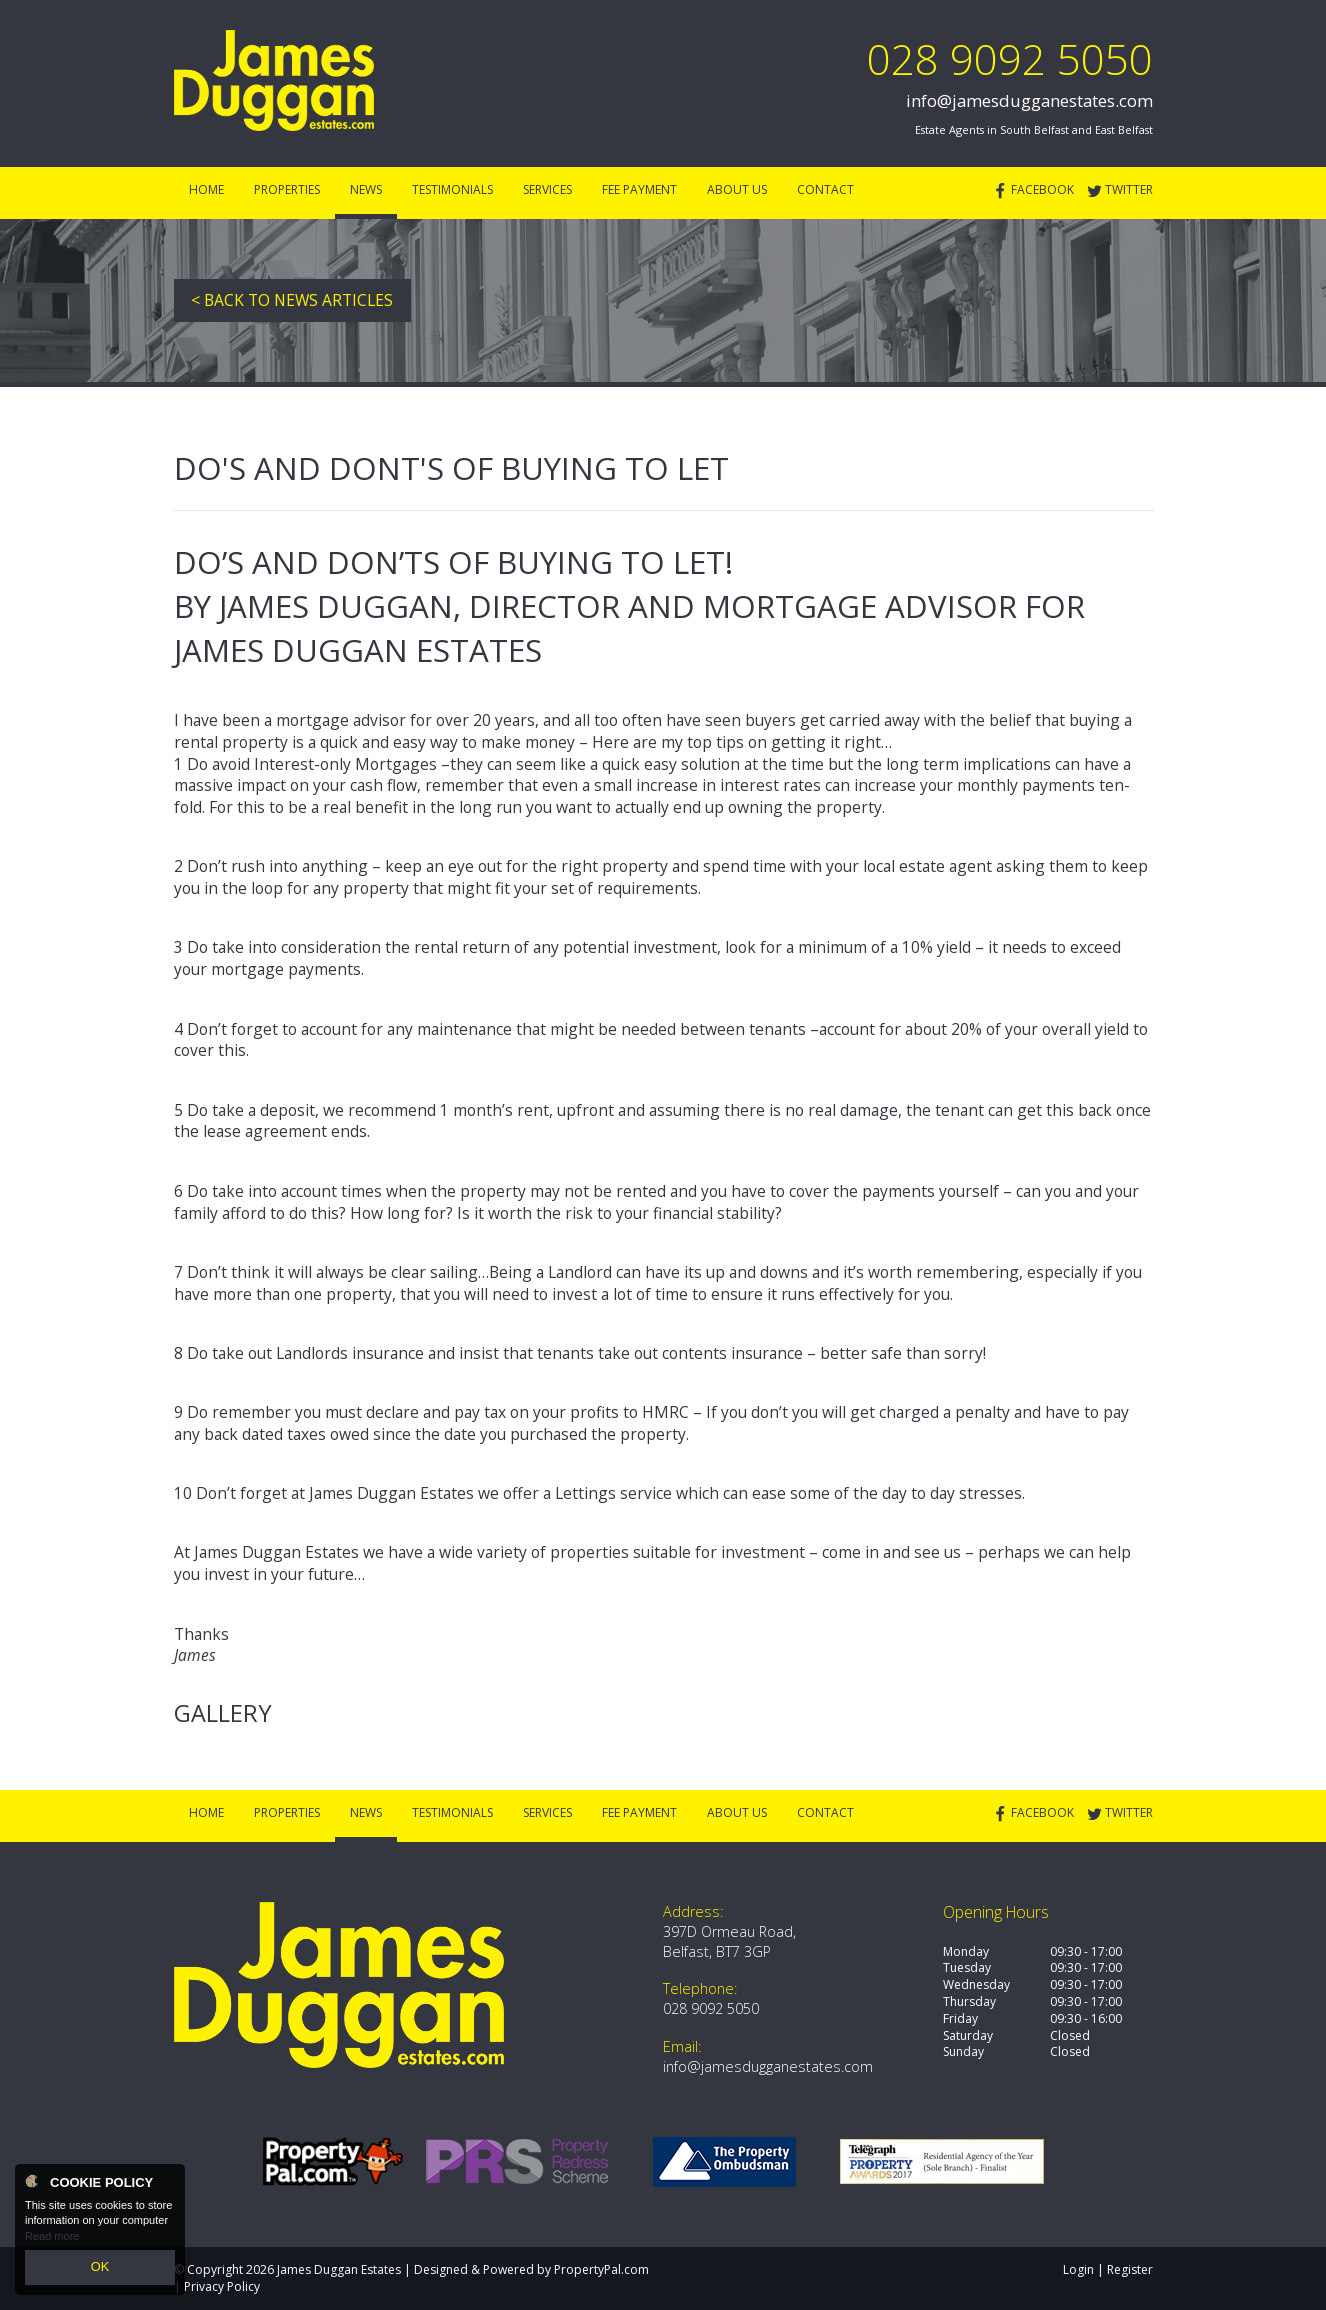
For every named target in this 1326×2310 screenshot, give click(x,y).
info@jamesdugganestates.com (1029, 100)
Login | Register (1108, 2269)
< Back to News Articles (292, 300)
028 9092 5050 (1010, 58)
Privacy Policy (222, 2286)
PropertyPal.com (601, 2269)
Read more (52, 2240)
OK (100, 2269)
